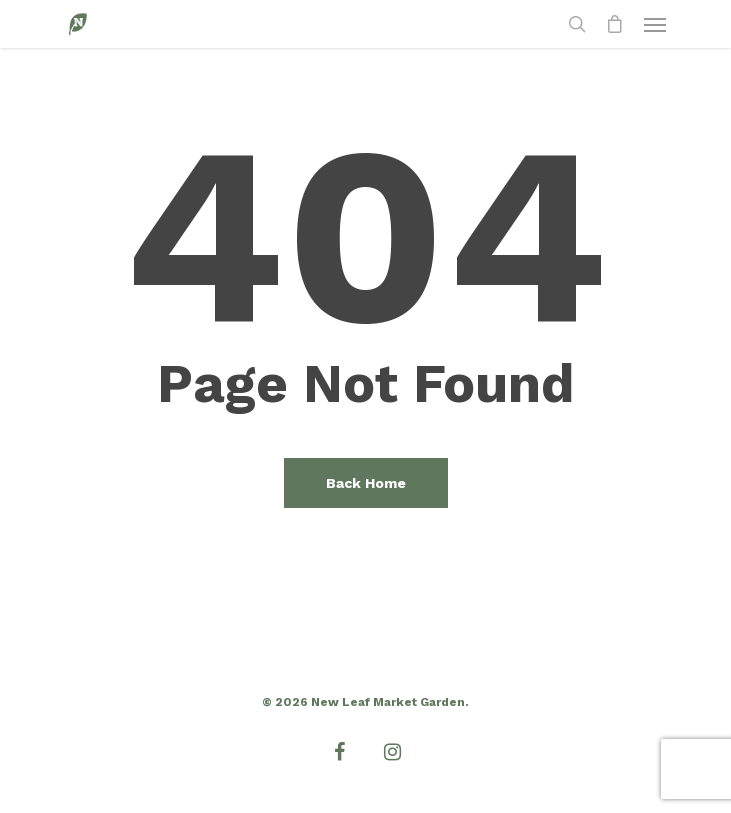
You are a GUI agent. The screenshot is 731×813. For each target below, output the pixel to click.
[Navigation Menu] (655, 24)
